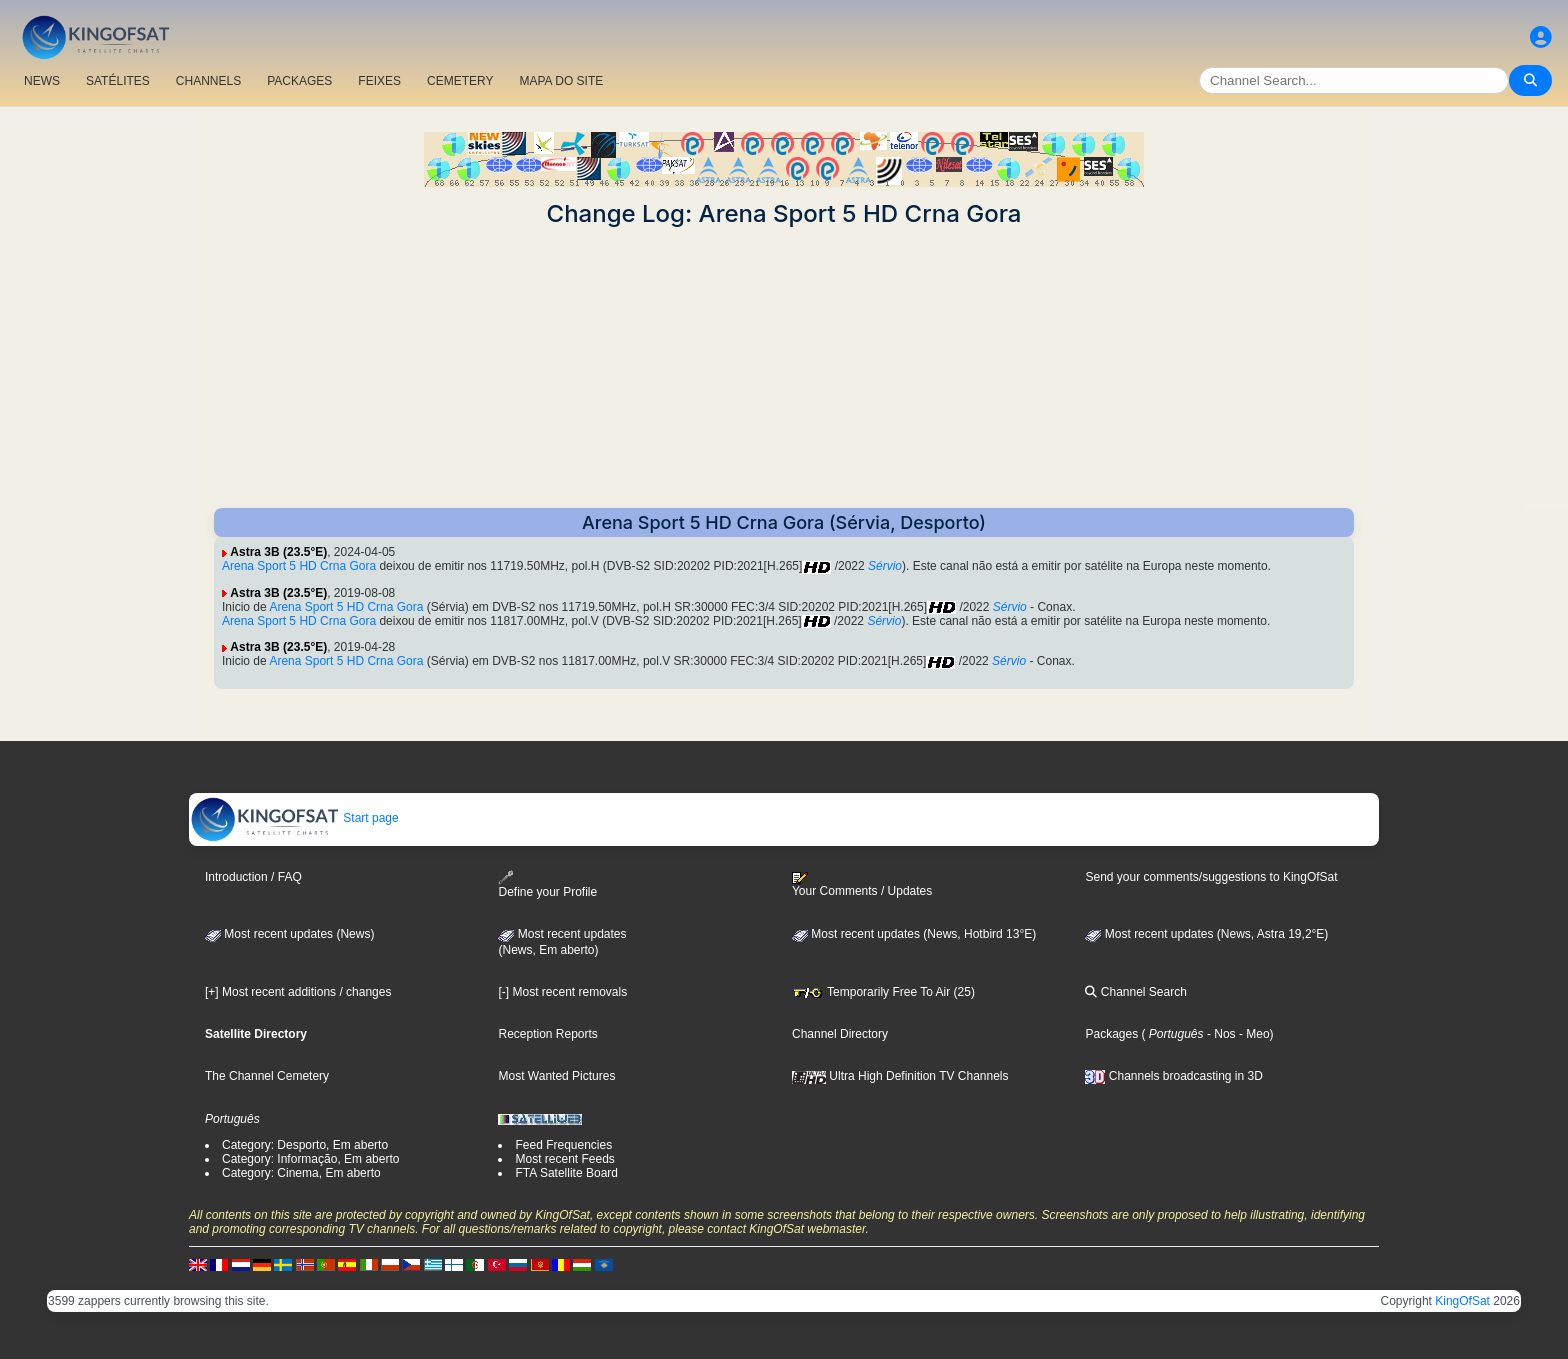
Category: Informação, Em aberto (310, 1159)
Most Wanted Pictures (556, 1076)
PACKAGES (299, 81)
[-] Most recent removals (562, 992)
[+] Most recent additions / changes (298, 992)
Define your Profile (547, 884)
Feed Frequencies (563, 1145)
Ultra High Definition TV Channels (900, 1076)
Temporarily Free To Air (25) (883, 992)
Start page (294, 818)
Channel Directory (840, 1034)
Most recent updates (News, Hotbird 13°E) (914, 934)
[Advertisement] (784, 368)
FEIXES (379, 81)
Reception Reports (547, 1034)
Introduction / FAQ (253, 877)
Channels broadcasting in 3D (1173, 1076)
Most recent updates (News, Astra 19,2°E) (1206, 934)
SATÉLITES (118, 81)
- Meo (1253, 1034)
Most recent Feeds (564, 1159)
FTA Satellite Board (566, 1173)
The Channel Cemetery (267, 1076)
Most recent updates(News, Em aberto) (562, 942)
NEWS (42, 81)
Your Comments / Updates (862, 885)
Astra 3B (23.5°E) (278, 552)
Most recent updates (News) (289, 934)
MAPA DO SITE (561, 81)
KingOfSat (1462, 1301)
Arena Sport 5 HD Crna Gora (299, 566)
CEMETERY (460, 81)
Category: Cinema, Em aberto (301, 1173)
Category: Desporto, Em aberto (305, 1145)
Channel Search (1135, 992)
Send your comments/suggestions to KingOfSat (1211, 877)
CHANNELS (208, 81)
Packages (1111, 1034)
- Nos (1220, 1034)
